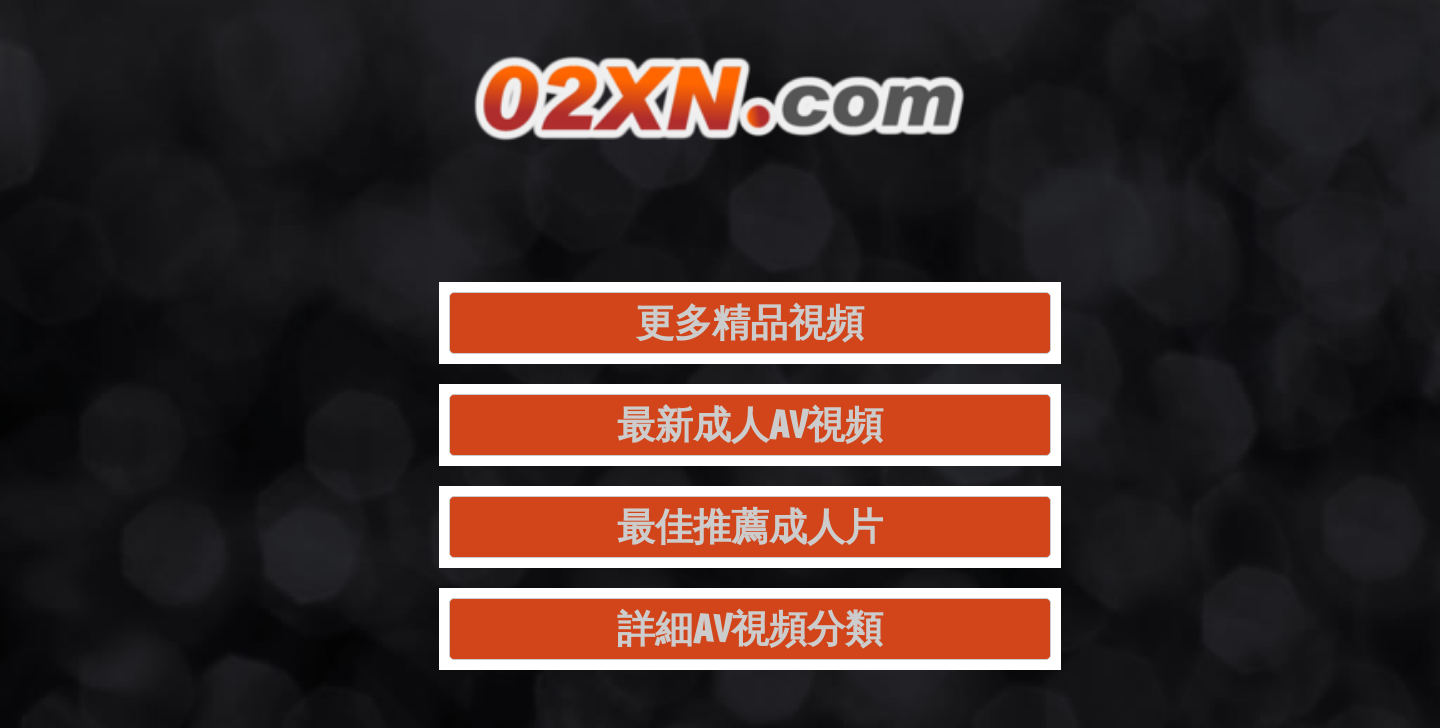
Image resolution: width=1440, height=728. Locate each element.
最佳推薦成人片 (750, 526)
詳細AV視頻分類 (750, 628)
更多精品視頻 (750, 322)
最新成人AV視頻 (750, 424)
